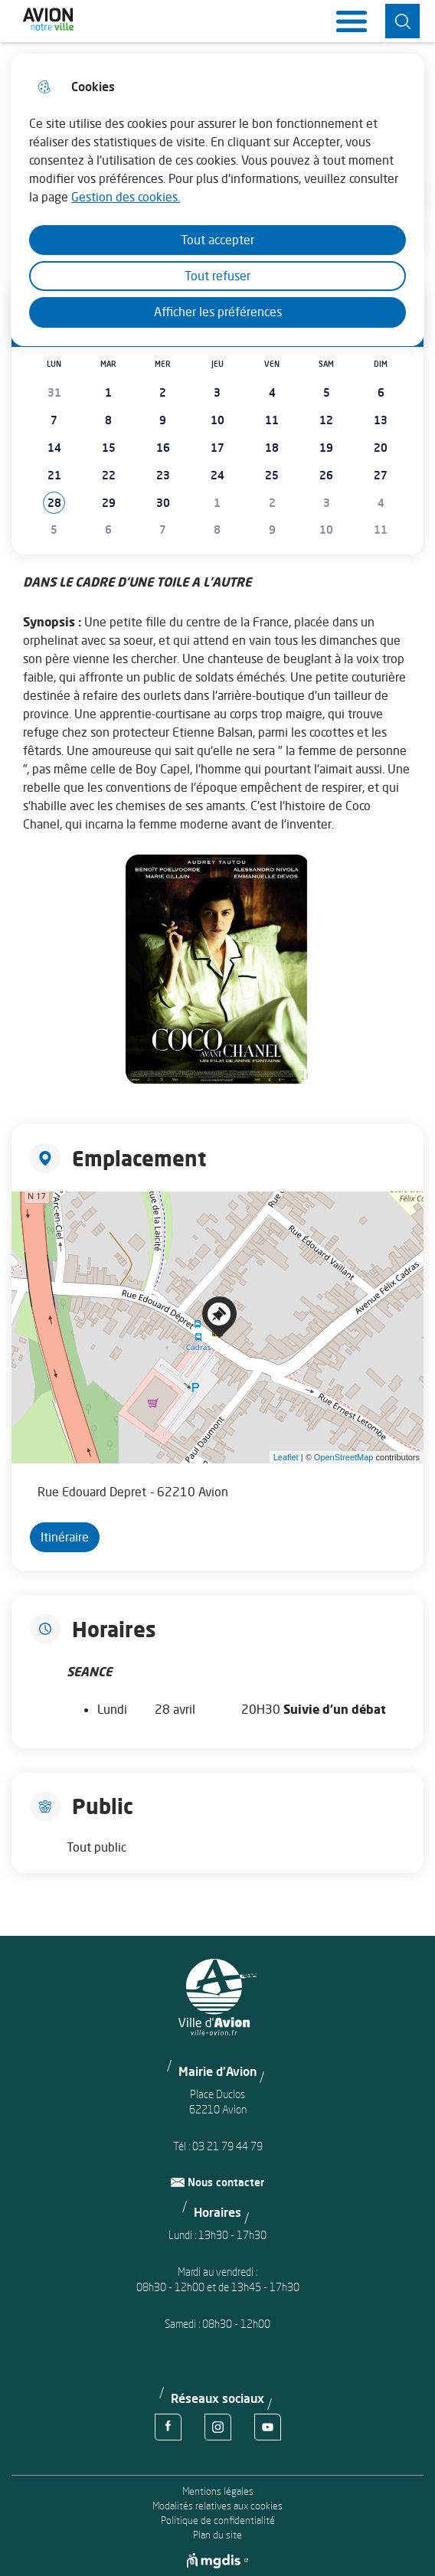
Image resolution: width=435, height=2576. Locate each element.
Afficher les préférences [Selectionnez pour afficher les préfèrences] (218, 311)
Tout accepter (217, 239)
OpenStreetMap (344, 1457)
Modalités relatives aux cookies (217, 2506)
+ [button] (33, 1212)
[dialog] (217, 200)
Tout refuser (217, 275)
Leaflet (286, 1457)
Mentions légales (217, 2491)
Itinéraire (65, 1537)
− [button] (33, 1235)
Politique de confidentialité (218, 2520)
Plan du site (217, 2535)
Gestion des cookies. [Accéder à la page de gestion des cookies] (125, 196)
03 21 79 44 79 (227, 2146)
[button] (54, 503)
